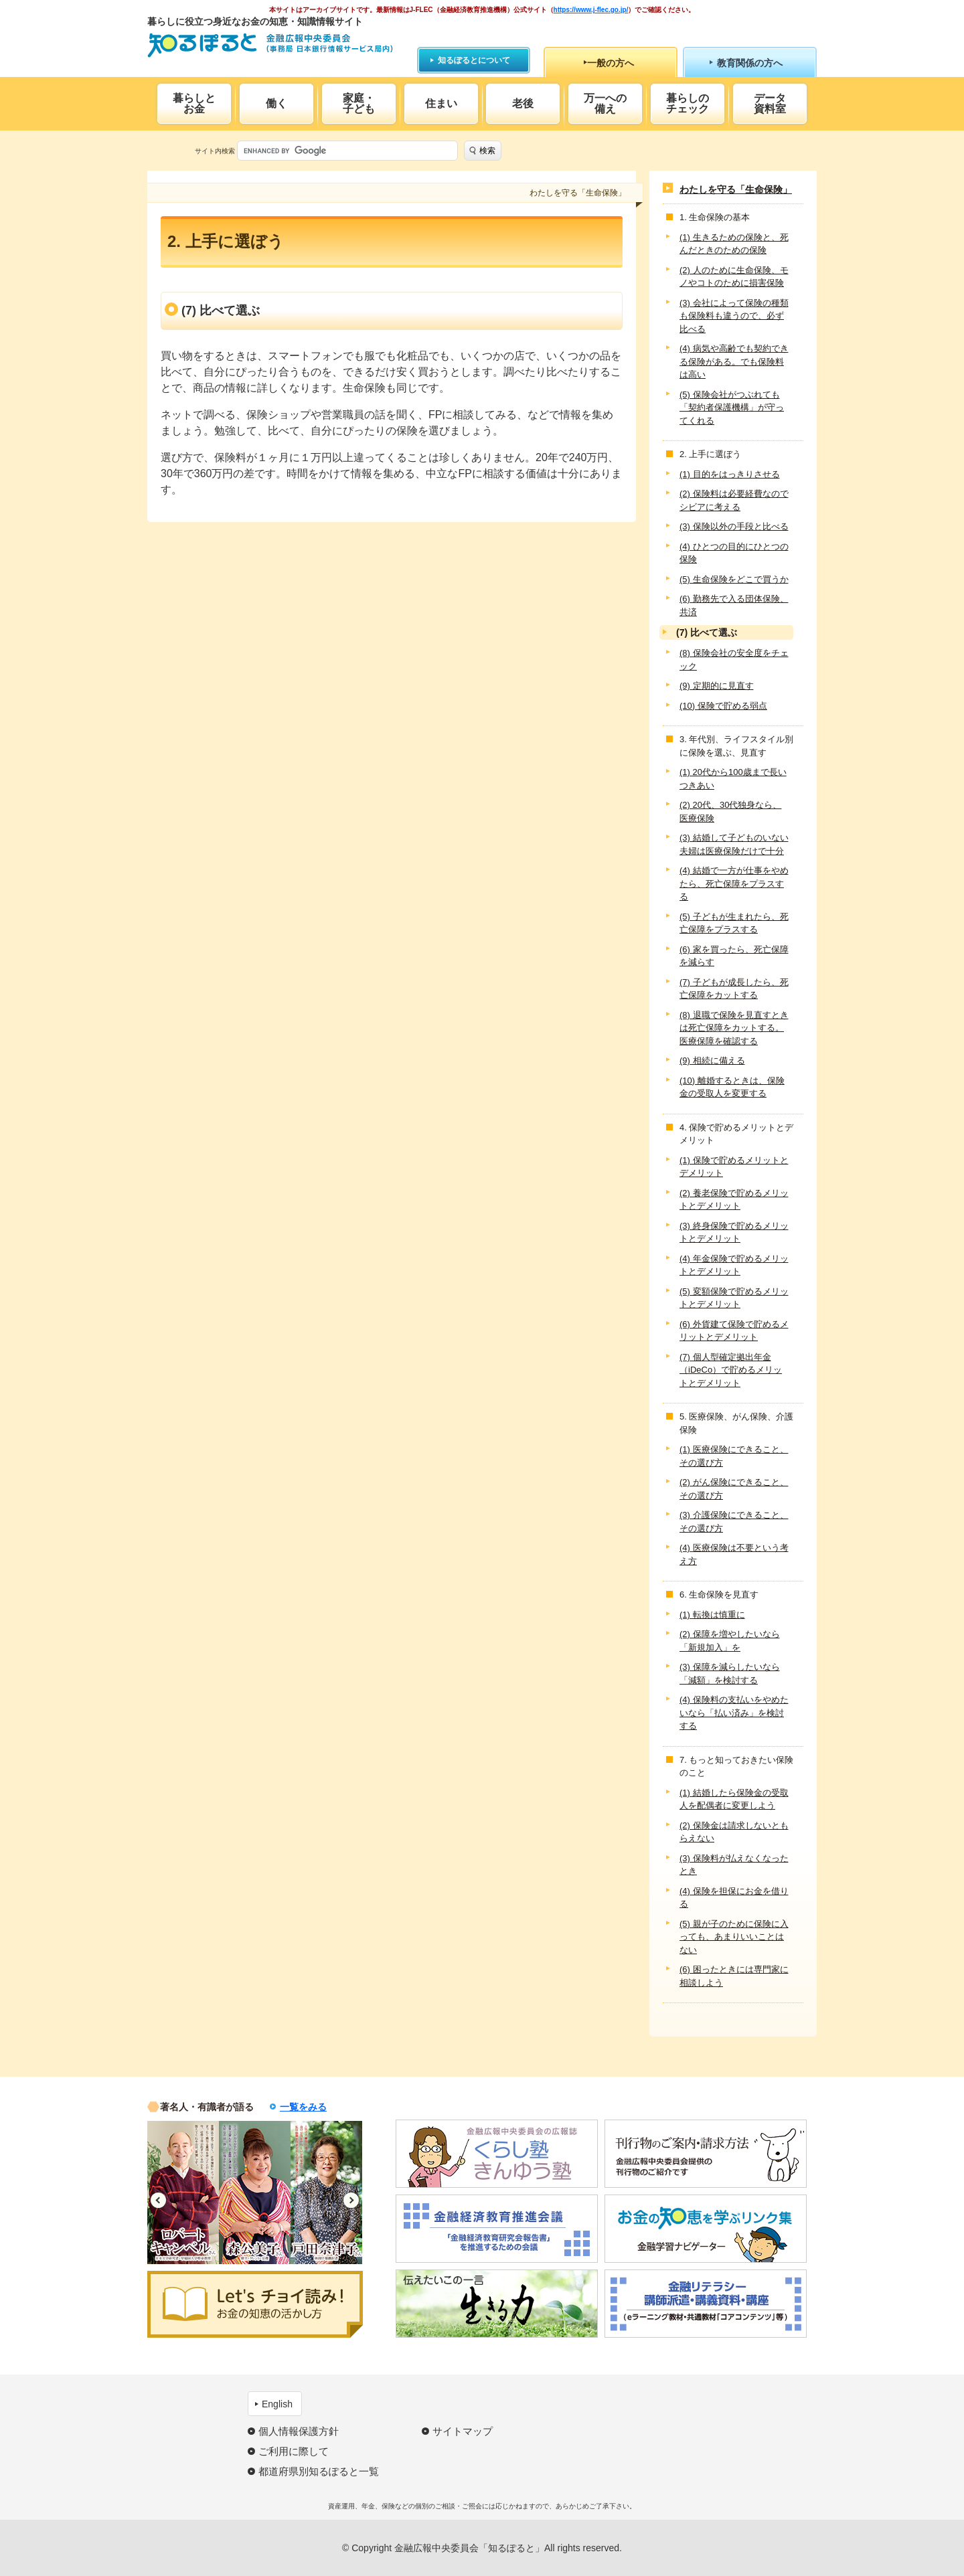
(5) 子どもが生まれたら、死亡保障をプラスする (734, 923)
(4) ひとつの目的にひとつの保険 (734, 553)
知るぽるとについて (474, 60)
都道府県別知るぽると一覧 (318, 2471)
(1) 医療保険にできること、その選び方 (734, 1456)
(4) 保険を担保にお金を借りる (734, 1897)
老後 (523, 103)
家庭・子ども (359, 103)
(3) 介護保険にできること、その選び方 (734, 1521)
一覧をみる (303, 2106)
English (277, 2404)
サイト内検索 (215, 151)
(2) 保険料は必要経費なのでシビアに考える (734, 500)
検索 (487, 150)
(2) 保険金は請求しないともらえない (734, 1832)
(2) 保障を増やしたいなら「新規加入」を (729, 1640)
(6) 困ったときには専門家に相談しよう (734, 1976)
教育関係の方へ (750, 63)
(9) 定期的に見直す (716, 686)
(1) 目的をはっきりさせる (729, 474)
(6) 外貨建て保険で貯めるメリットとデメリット (734, 1331)
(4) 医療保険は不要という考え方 (734, 1554)
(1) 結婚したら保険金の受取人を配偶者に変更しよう (734, 1799)
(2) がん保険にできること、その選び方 (734, 1488)
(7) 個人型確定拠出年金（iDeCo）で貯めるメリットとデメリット (730, 1370)
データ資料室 (770, 103)
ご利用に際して (293, 2451)
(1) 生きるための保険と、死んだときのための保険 (734, 244)
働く (276, 103)
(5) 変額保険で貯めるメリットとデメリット (734, 1298)
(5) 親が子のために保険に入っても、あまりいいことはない (734, 1937)
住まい (441, 103)
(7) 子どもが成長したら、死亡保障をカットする (734, 989)
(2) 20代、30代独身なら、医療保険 (730, 811)
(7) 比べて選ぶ (706, 632)
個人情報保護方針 (298, 2431)
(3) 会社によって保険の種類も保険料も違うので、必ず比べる (734, 316)
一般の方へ (610, 63)
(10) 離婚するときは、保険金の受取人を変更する (732, 1087)
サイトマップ (462, 2431)
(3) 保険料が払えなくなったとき (734, 1865)
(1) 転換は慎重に (712, 1615)
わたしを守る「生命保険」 (735, 189)
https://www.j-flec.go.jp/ (591, 9)
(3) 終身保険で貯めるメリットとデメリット (734, 1232)
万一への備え (605, 103)
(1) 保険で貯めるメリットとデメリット (734, 1167)
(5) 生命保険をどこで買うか (734, 579)
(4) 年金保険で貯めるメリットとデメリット (734, 1265)
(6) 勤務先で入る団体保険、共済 (734, 605)
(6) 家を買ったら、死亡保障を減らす (734, 956)
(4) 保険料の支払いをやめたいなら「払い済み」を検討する (734, 1713)
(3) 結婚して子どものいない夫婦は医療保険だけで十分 (734, 844)
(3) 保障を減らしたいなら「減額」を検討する (729, 1673)
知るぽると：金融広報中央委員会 (270, 45)
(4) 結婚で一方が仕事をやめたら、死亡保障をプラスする (734, 883)
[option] (183, 2192)
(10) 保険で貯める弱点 (723, 706)
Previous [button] (158, 2200)
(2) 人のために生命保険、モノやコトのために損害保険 (734, 276)
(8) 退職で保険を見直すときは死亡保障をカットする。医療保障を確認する (734, 1028)
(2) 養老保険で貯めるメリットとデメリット (734, 1199)
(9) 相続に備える (712, 1060)
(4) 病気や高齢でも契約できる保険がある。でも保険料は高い (734, 361)
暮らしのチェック (687, 103)
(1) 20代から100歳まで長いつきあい (733, 778)
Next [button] (351, 2200)
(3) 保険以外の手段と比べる (734, 526)
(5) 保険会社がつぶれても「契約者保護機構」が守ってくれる (731, 408)
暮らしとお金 (194, 103)
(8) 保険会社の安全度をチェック (734, 659)
